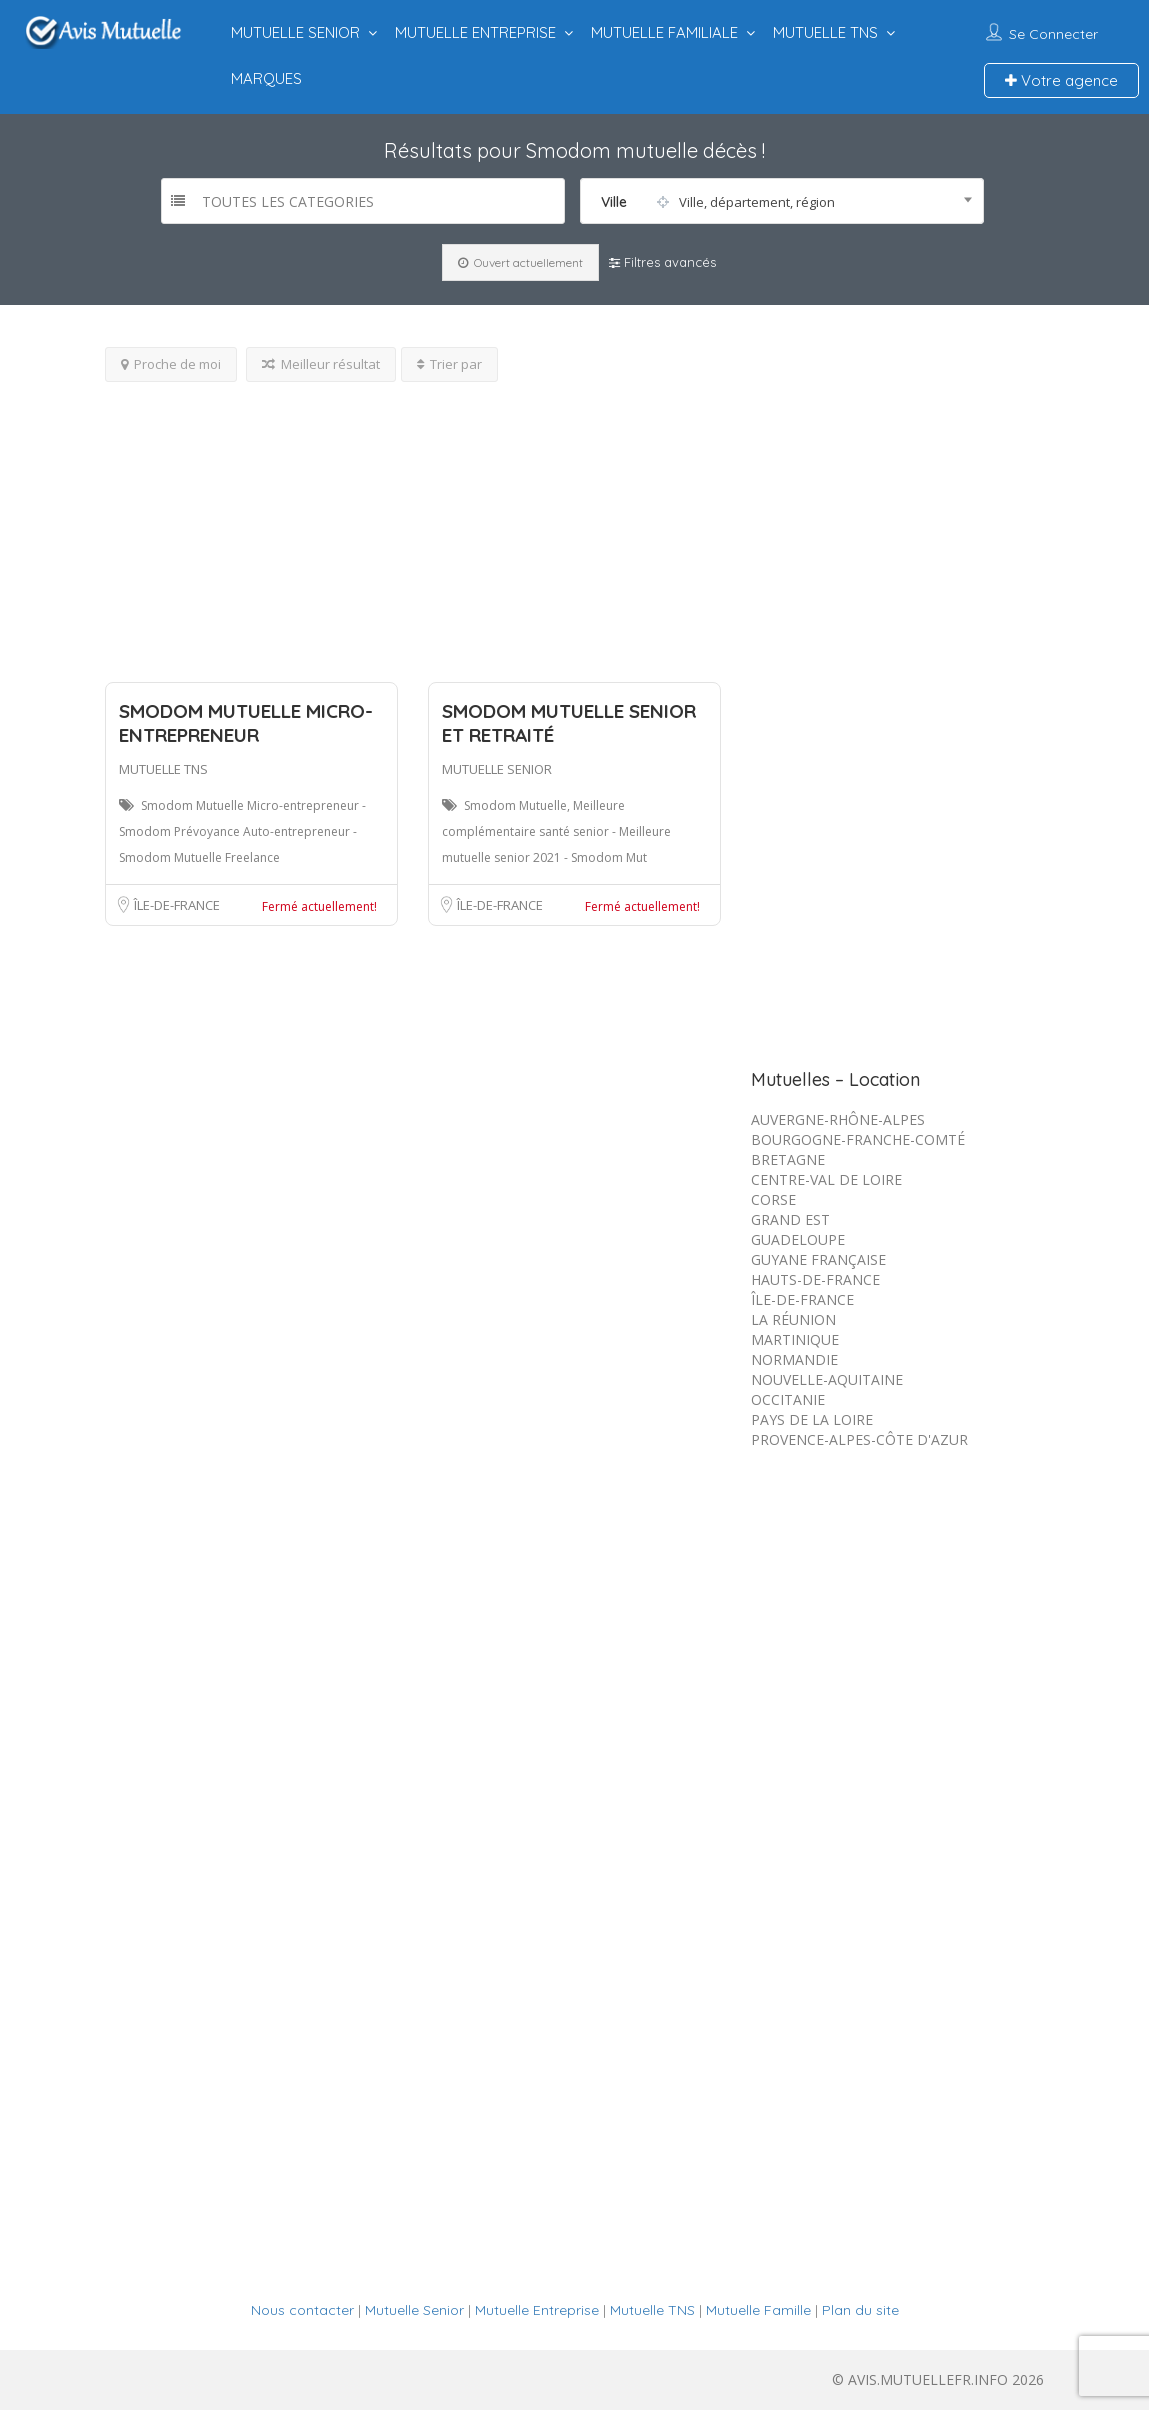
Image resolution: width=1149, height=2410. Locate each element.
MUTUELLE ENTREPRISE (475, 32)
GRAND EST (790, 1219)
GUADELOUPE (798, 1239)
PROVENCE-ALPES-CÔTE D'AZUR (859, 1439)
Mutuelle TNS (652, 2310)
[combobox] (782, 201)
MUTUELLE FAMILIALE (664, 32)
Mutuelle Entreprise (537, 2310)
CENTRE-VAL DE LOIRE (826, 1179)
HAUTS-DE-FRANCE (815, 1279)
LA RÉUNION (793, 1319)
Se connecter (1053, 34)
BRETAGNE (788, 1159)
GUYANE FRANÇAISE (818, 1259)
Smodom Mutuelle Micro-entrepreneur (246, 723)
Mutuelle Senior (414, 2310)
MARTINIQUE (795, 1339)
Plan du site (860, 2310)
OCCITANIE (788, 1399)
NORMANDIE (794, 1359)
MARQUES (266, 78)
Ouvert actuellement (520, 262)
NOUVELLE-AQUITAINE (827, 1379)
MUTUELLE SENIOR (295, 32)
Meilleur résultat (321, 364)
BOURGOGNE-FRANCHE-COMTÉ (858, 1139)
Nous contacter (302, 2310)
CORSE (773, 1199)
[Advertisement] (413, 522)
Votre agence (1061, 80)
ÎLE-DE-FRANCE (177, 905)
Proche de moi (171, 364)
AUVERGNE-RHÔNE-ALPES (838, 1119)
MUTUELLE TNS (825, 32)
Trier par (449, 364)
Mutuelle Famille (758, 2310)
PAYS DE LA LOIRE (812, 1419)
